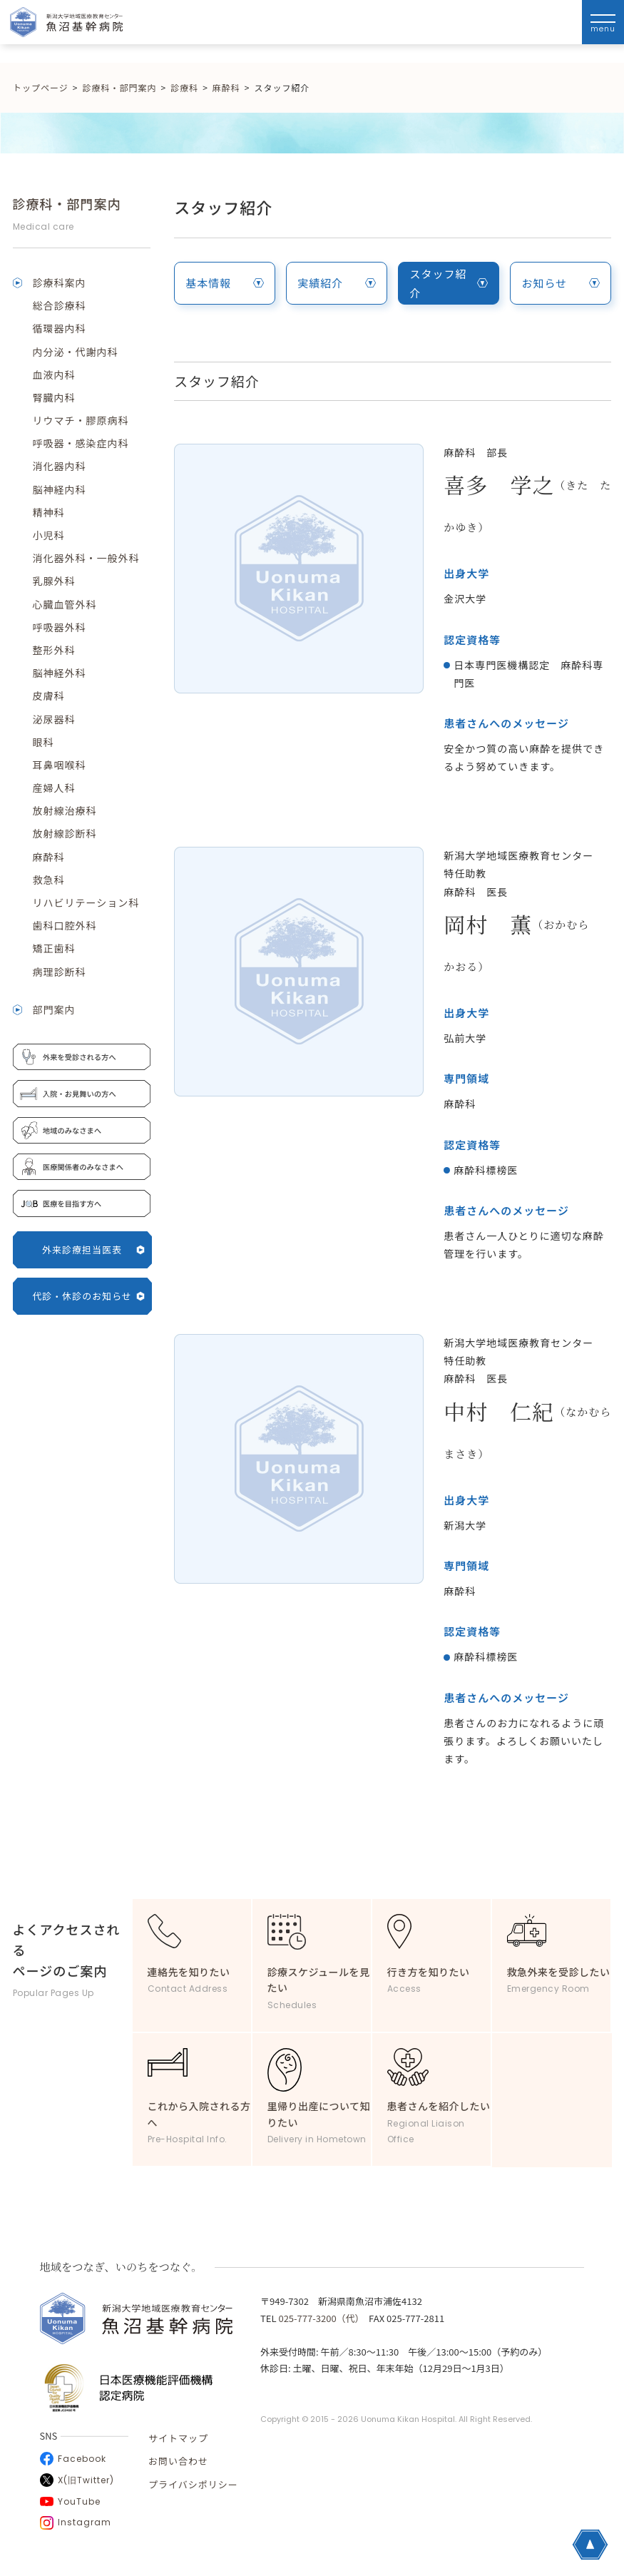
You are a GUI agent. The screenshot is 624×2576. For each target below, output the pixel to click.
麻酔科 (49, 857)
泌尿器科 (54, 719)
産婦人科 (54, 787)
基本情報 (224, 282)
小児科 (49, 535)
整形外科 (54, 650)
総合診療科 (59, 305)
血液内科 (54, 374)
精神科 (49, 512)
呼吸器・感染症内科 (81, 443)
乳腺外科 (54, 581)
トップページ (40, 87)
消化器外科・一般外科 (86, 558)
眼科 (43, 742)
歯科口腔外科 (65, 925)
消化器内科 (59, 466)
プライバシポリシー (193, 2484)
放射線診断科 (65, 833)
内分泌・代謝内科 (75, 352)
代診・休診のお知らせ (88, 1296)
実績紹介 (336, 282)
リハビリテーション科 (86, 902)
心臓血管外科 (65, 604)
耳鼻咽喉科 (59, 765)
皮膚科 (49, 695)
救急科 (49, 879)
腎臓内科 (54, 397)
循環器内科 (59, 328)
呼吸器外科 (59, 627)
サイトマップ (178, 2438)
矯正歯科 (54, 948)
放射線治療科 (65, 810)
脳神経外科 (59, 673)
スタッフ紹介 (448, 283)
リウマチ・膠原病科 (81, 420)
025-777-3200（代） (318, 2318)
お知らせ (560, 282)
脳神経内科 (59, 489)
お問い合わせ (178, 2461)
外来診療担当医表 (93, 1249)
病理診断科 (59, 971)
